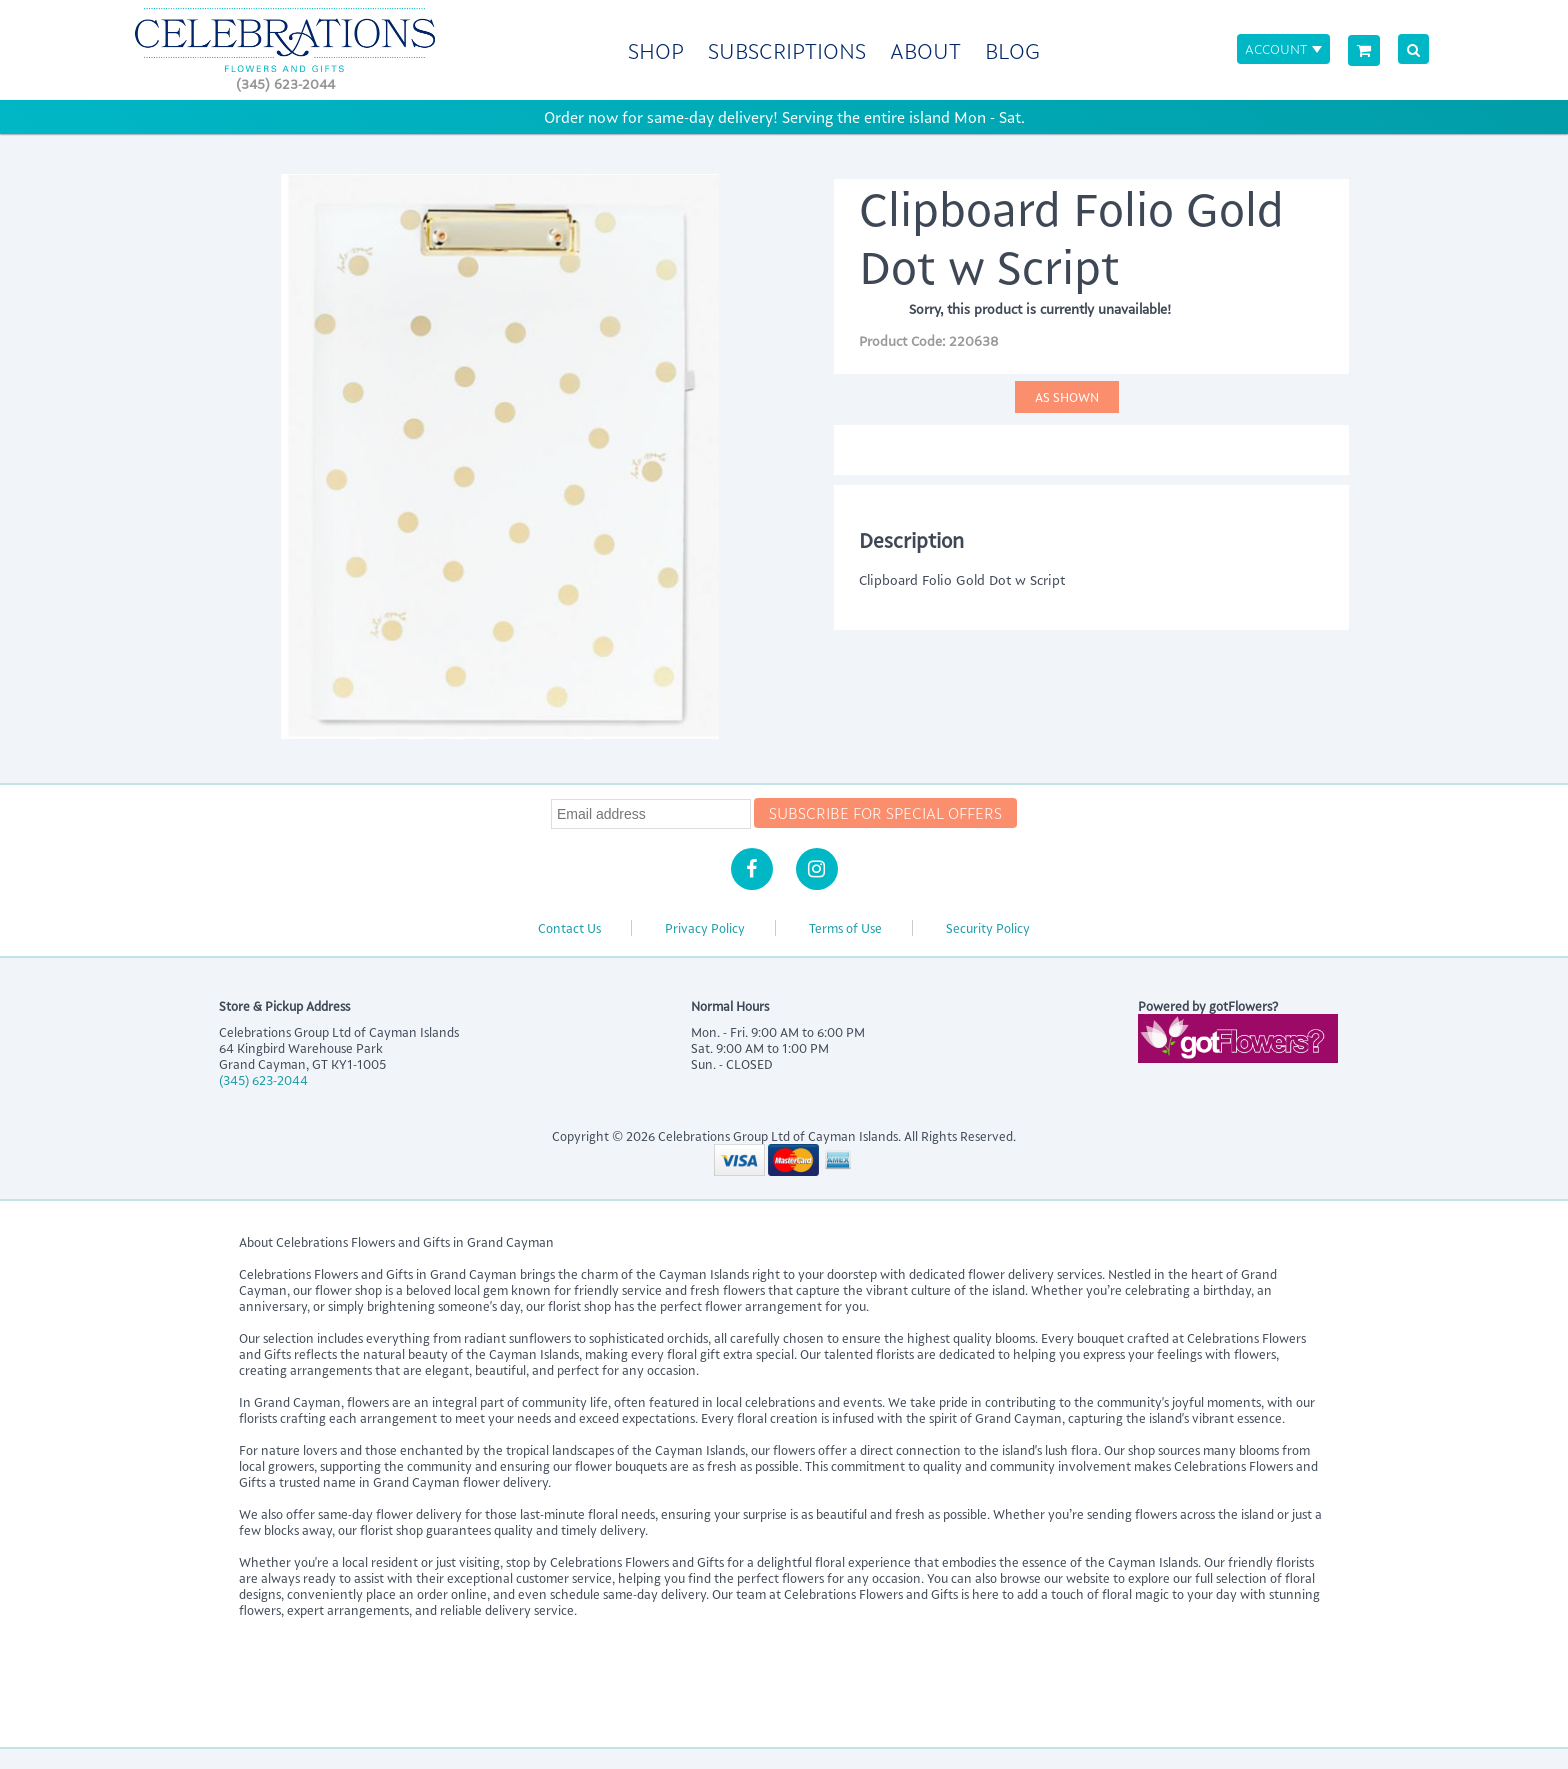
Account (1276, 48)
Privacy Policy (705, 928)
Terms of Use (845, 928)
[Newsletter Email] (651, 814)
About (925, 50)
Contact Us (569, 928)
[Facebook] (752, 869)
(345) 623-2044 (285, 83)
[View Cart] (1364, 50)
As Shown (1067, 397)
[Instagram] (817, 869)
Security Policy (988, 928)
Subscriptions (787, 50)
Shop (656, 50)
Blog (1012, 50)
